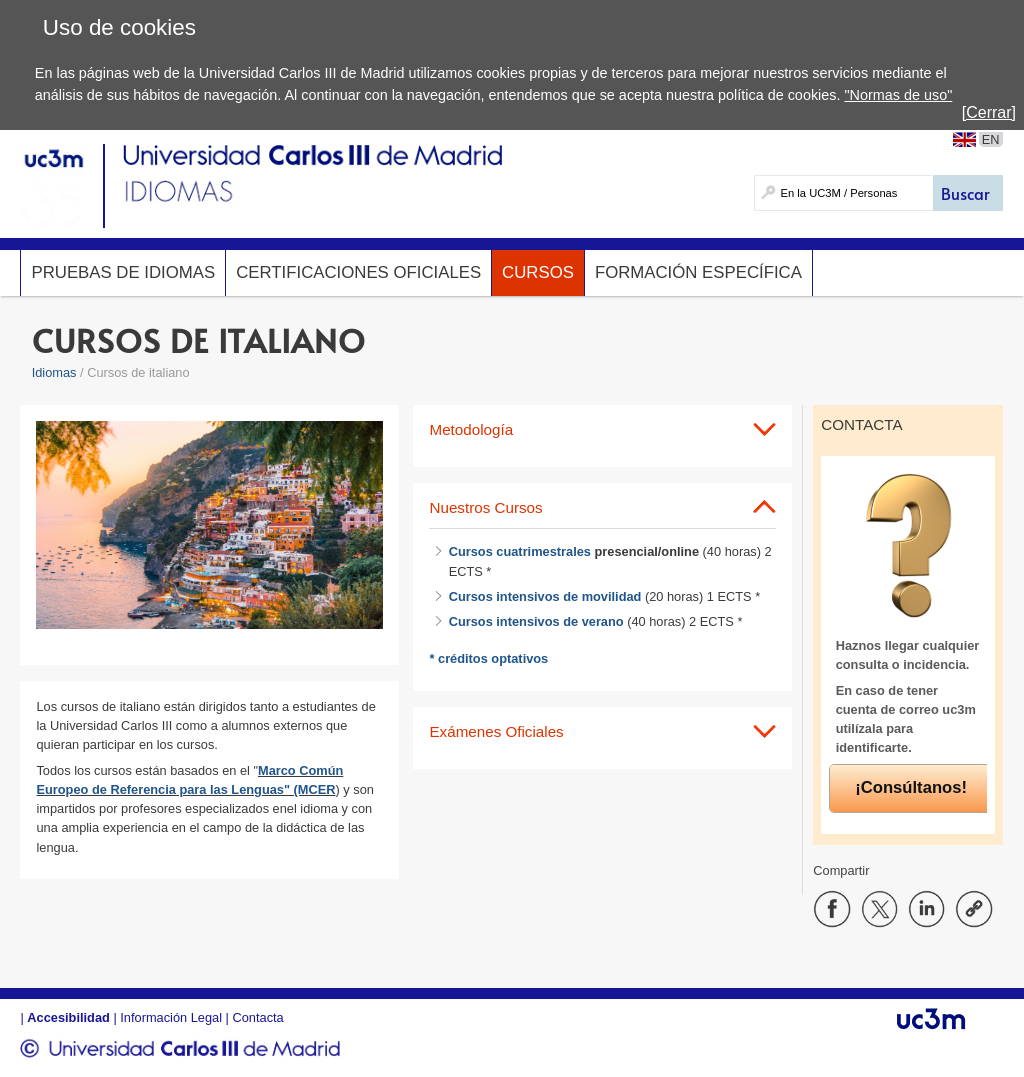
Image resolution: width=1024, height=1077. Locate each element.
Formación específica (698, 272)
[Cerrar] (989, 112)
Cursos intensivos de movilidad (545, 596)
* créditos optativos (490, 658)
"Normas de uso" (898, 95)
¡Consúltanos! (911, 787)
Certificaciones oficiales (358, 272)
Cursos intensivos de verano (536, 621)
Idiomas (54, 372)
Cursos (538, 272)
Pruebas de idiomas (123, 272)
